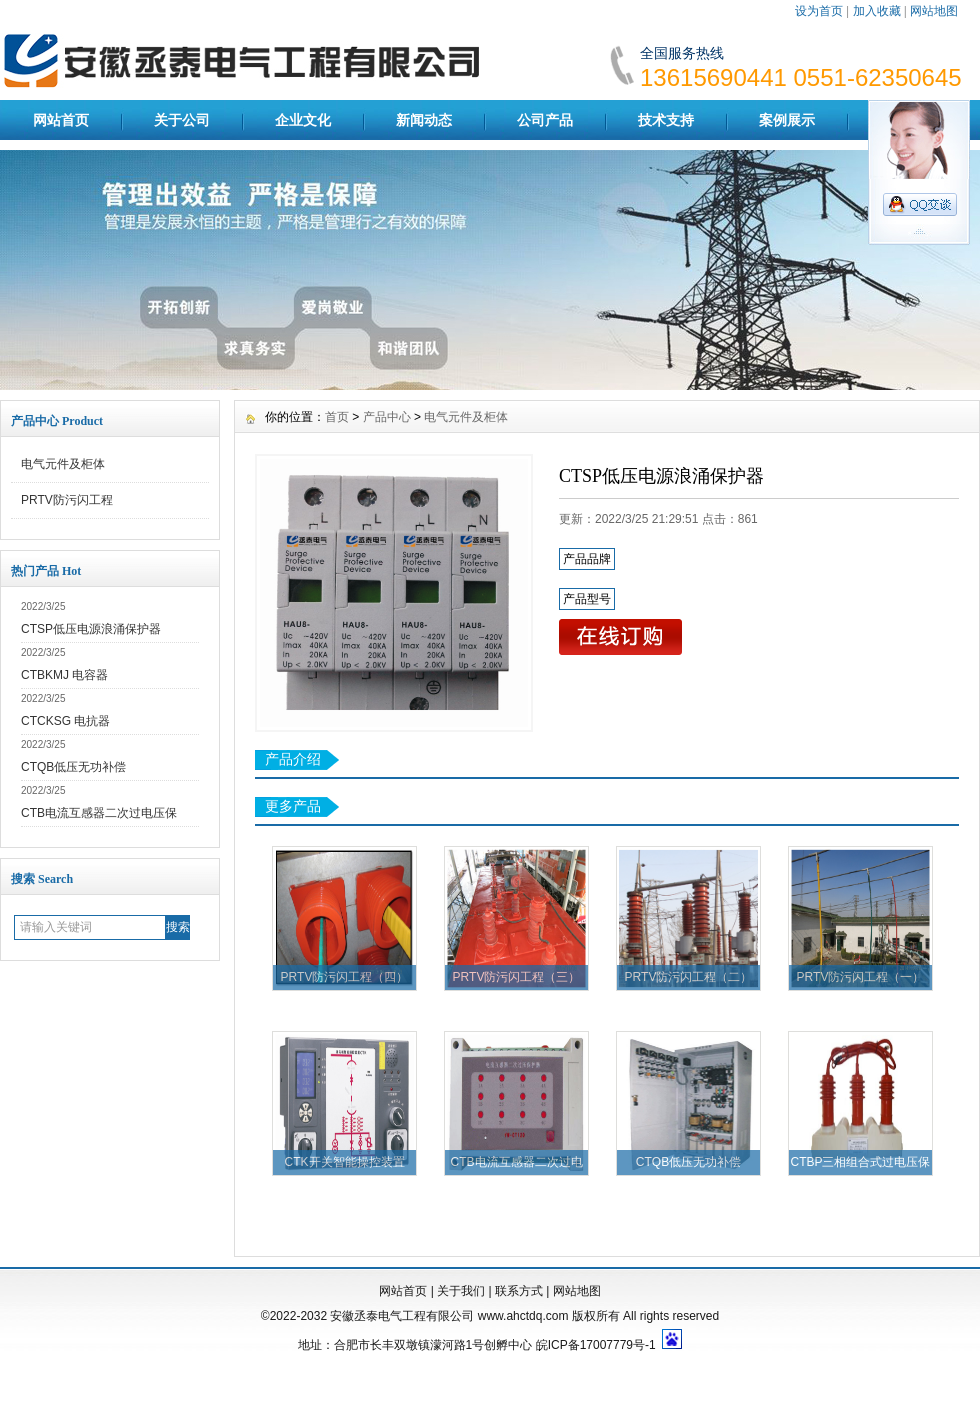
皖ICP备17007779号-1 (596, 1345)
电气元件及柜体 (63, 464)
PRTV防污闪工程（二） (689, 977)
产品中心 (387, 417)
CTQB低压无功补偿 (73, 767)
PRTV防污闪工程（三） (517, 977)
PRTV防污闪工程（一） (861, 977)
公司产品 (545, 120)
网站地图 (934, 11)
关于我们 (461, 1291)
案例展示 (787, 120)
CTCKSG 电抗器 (65, 721)
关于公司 (182, 120)
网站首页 (61, 120)
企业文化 (303, 120)
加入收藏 (877, 11)
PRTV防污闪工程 (67, 500)
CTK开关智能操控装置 (345, 1162)
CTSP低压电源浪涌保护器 (91, 629)
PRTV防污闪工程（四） (345, 977)
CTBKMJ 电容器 (64, 675)
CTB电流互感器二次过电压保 (99, 813)
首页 (337, 417)
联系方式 (519, 1291)
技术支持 (666, 120)
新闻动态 (424, 120)
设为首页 (819, 11)
